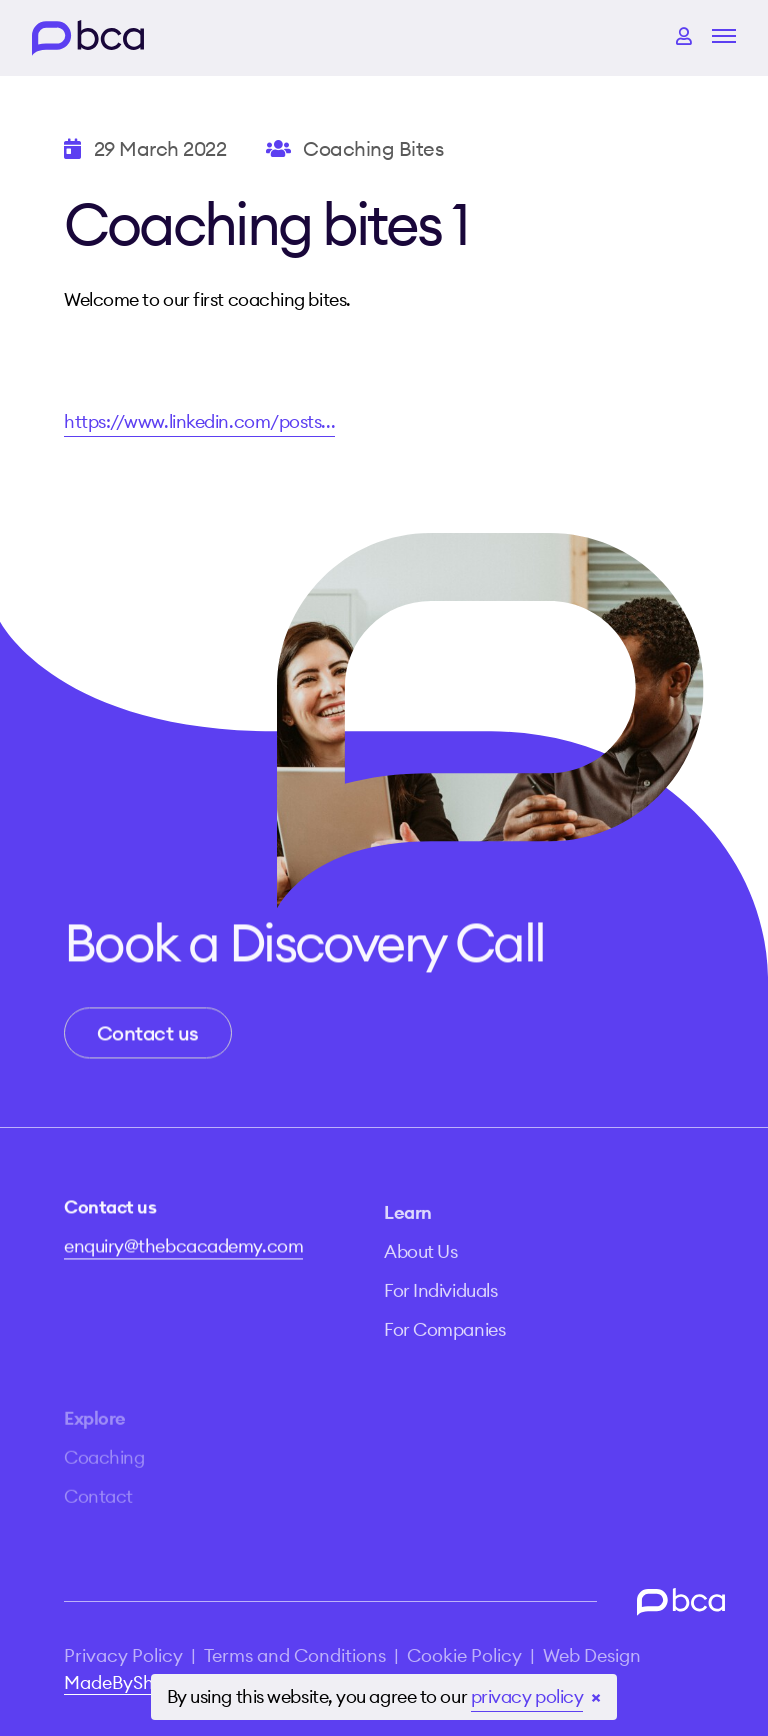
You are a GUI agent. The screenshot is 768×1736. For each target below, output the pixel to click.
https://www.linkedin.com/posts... (199, 421)
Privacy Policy (123, 1655)
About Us (420, 1271)
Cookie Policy (464, 1655)
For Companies (444, 1349)
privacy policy (527, 1696)
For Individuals (440, 1310)
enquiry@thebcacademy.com (183, 1254)
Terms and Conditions (295, 1655)
